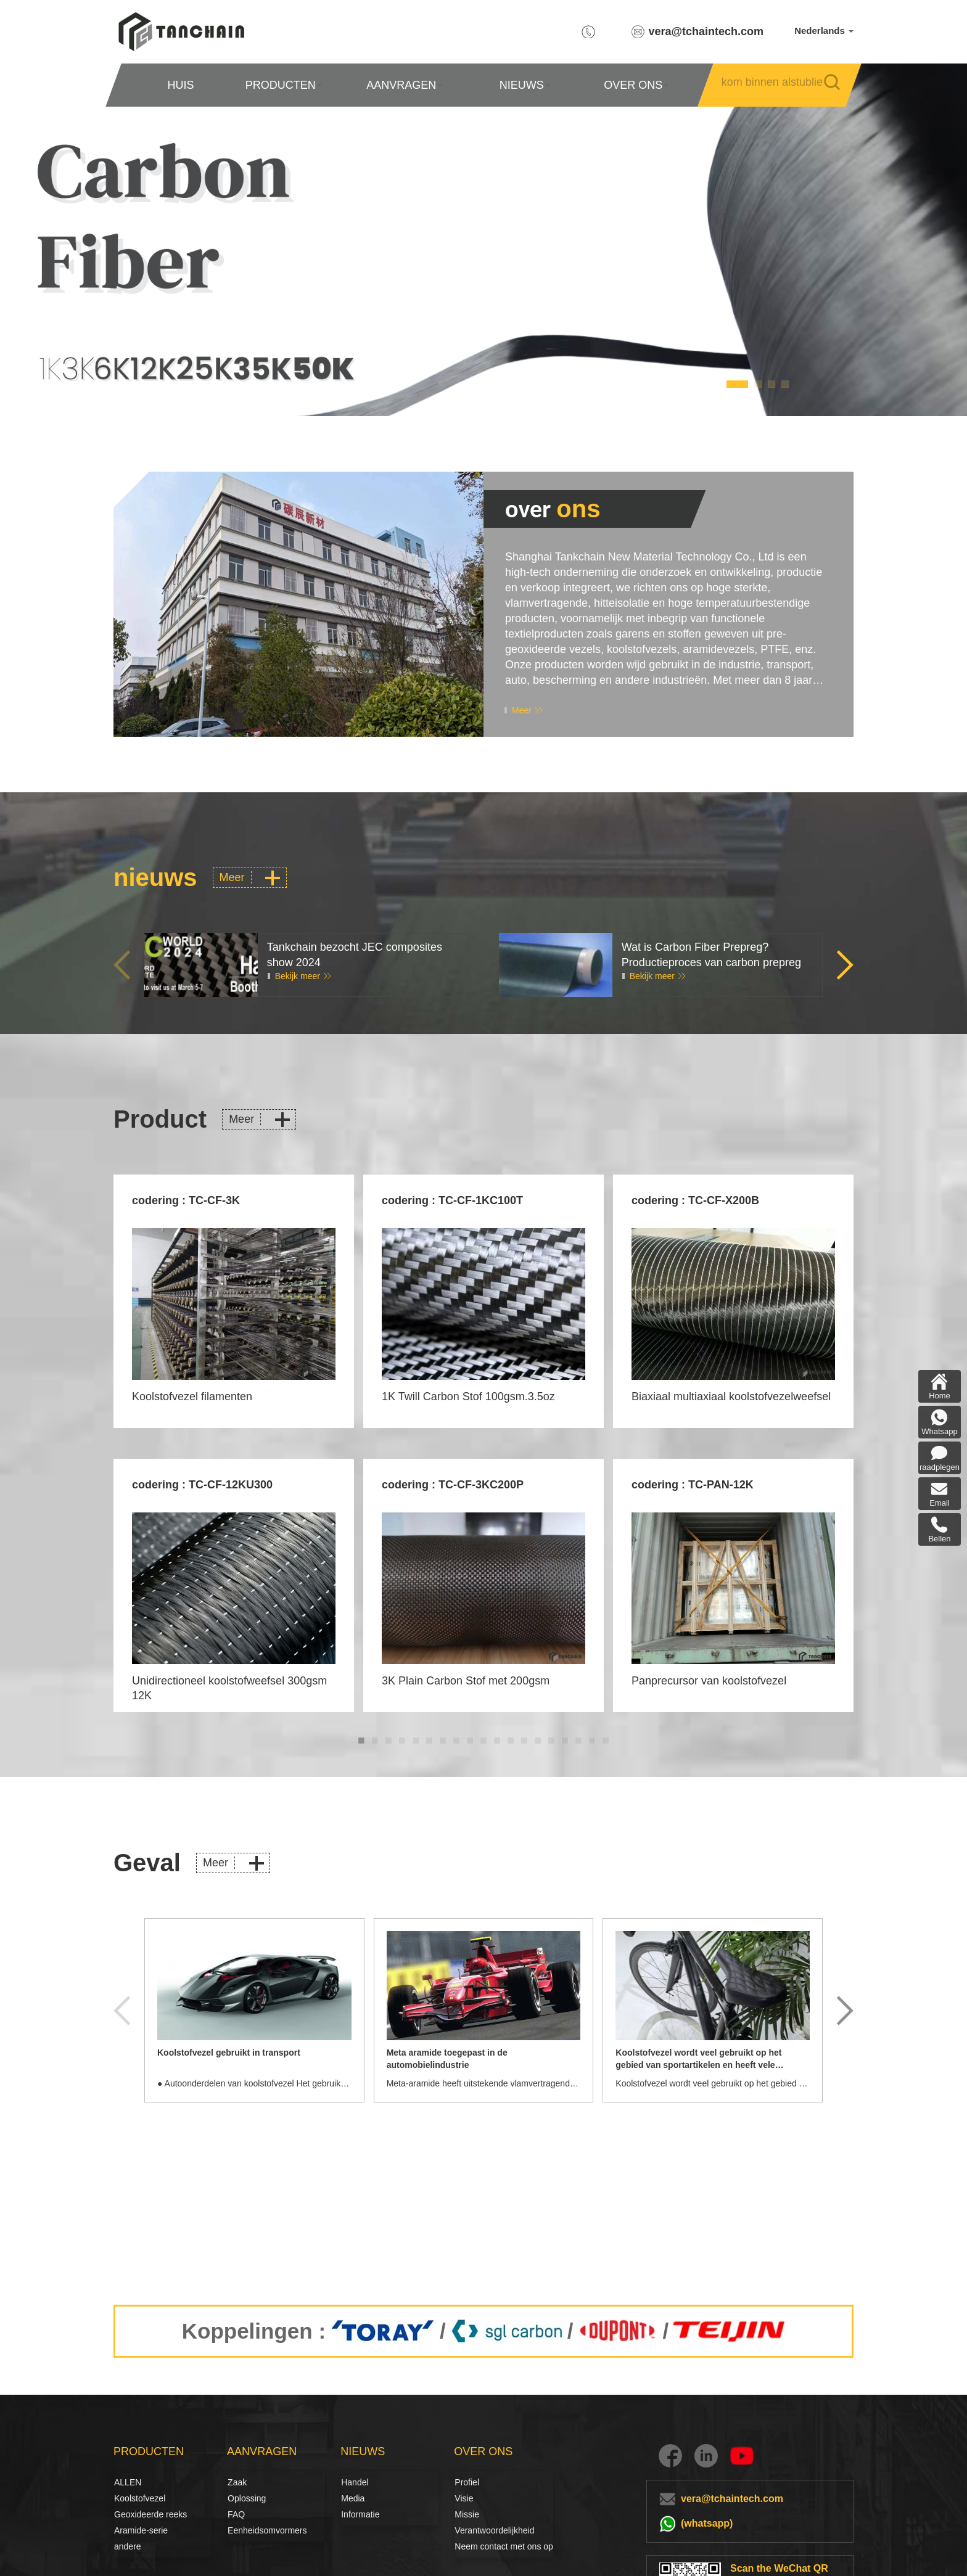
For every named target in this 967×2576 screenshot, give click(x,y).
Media (352, 2498)
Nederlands (824, 30)
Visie (464, 2498)
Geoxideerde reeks (150, 2514)
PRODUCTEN (283, 85)
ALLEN (127, 2482)
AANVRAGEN (404, 85)
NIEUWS (525, 85)
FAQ (236, 2514)
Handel (354, 2482)
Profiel (467, 2482)
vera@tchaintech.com (706, 31)
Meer (522, 710)
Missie (467, 2514)
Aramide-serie (141, 2530)
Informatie (360, 2514)
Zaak (237, 2482)
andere (127, 2546)
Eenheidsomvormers (267, 2530)
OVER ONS (636, 85)
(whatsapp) (707, 2523)
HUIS (180, 85)
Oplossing (241, 2498)
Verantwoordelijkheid (494, 2530)
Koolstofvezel (127, 2498)
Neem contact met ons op (504, 2546)
